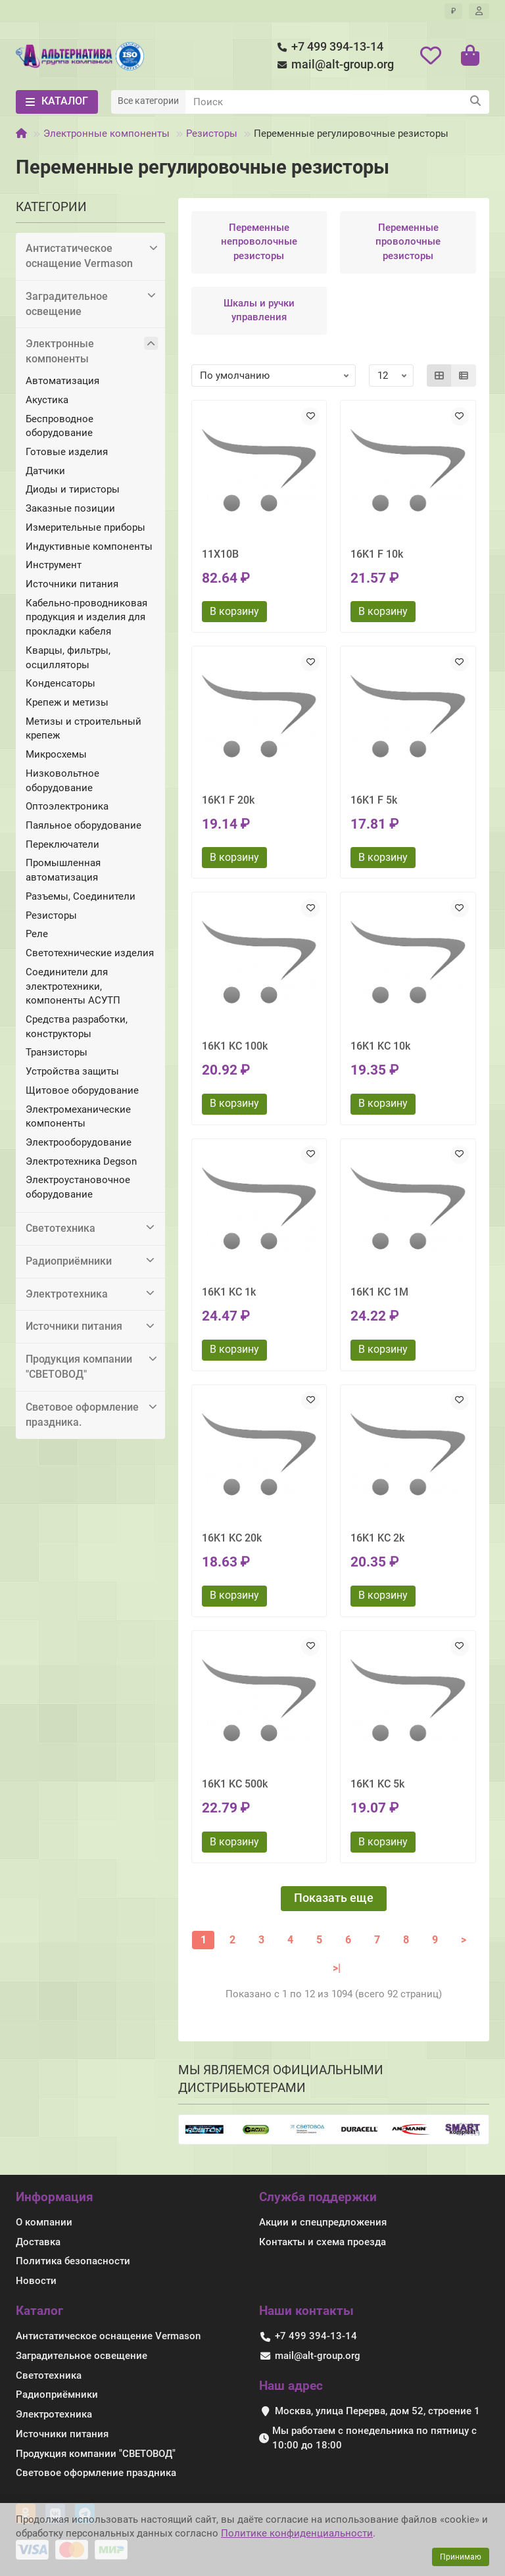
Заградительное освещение (92, 303)
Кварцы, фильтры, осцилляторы (68, 657)
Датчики (45, 471)
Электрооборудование (79, 1142)
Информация (54, 2196)
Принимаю (460, 2557)
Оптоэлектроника (67, 806)
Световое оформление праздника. (92, 1414)
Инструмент (54, 565)
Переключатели (62, 844)
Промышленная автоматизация (63, 870)
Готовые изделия (67, 452)
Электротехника (92, 1293)
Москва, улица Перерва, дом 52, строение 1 (377, 2411)
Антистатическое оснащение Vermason (92, 255)
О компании (44, 2222)
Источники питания (72, 584)
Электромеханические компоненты (78, 1117)
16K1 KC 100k (235, 1046)
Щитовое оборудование (82, 1090)
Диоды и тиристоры (73, 489)
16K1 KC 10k (380, 1046)
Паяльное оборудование (83, 825)
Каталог (39, 2310)
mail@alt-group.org (333, 65)
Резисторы (211, 133)
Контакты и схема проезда (322, 2242)
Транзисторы (56, 1052)
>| (337, 1968)
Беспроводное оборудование (59, 426)
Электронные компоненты (106, 133)
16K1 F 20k (228, 800)
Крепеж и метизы (67, 702)
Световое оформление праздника (96, 2473)
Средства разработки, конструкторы (77, 1026)
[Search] (337, 102)
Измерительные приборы (85, 527)
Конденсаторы (60, 683)
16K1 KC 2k (377, 1538)
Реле (37, 934)
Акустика (47, 400)
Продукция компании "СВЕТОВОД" (92, 1366)
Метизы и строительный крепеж (83, 729)
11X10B (220, 554)
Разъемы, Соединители (80, 896)
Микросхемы (56, 754)
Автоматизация (62, 381)
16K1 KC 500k (235, 1784)
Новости (36, 2281)
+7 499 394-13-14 (328, 47)
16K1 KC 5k (377, 1784)
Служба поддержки (318, 2196)
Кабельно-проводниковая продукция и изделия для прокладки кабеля (86, 617)
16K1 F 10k (376, 554)
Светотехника (92, 1227)
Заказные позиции (70, 508)
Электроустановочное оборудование (78, 1187)
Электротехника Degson (81, 1161)
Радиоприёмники (92, 1260)
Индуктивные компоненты (89, 546)
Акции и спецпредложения (323, 2222)
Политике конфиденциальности (297, 2533)
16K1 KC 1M (379, 1292)
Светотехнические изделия (90, 953)
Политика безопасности (73, 2261)
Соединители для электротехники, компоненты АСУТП (73, 986)
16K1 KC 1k (229, 1292)
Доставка (38, 2242)
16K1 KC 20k (232, 1538)
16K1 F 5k (373, 800)
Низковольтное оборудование (62, 780)
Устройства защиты (72, 1071)
